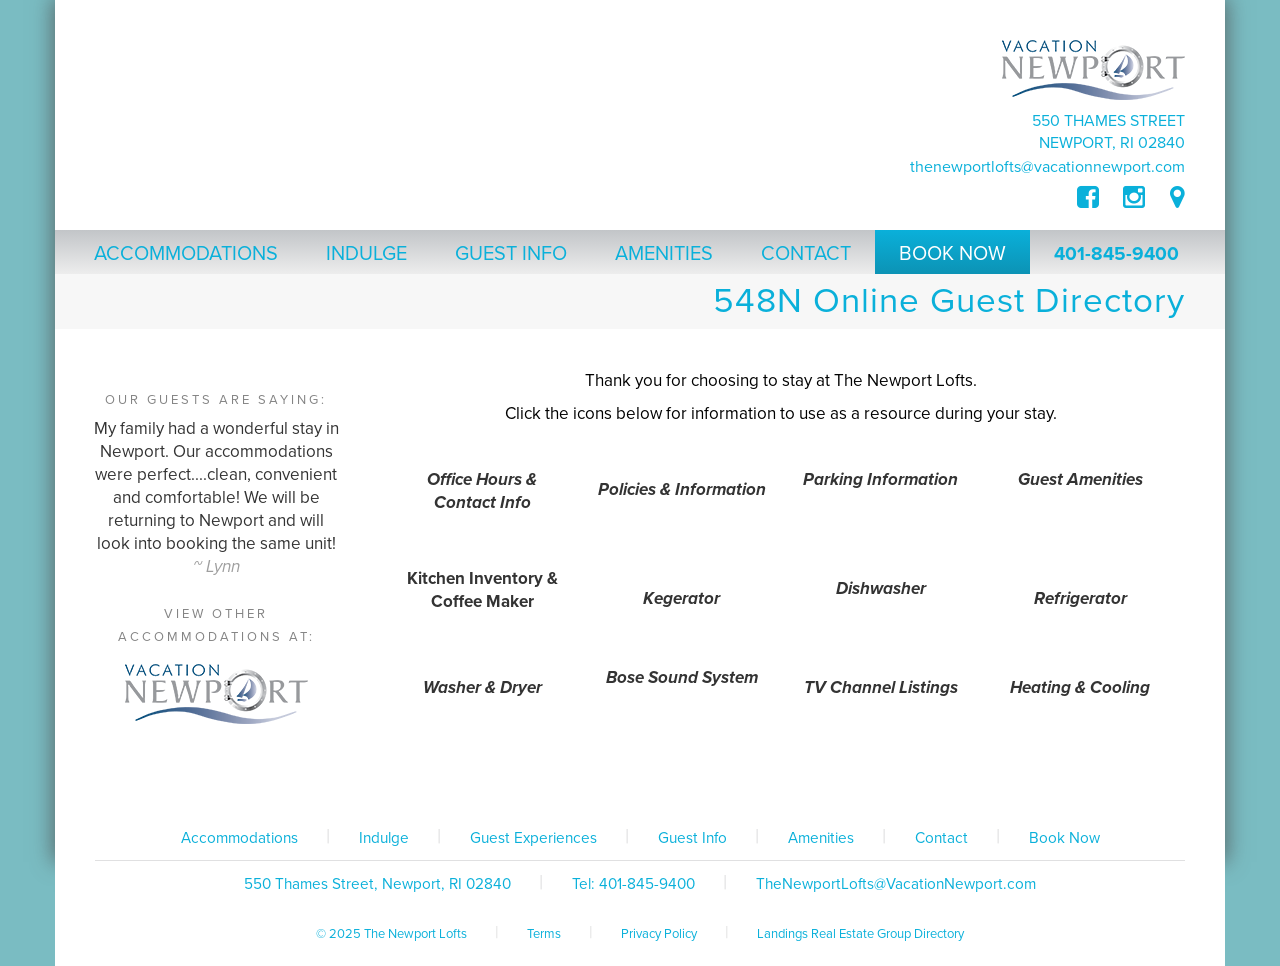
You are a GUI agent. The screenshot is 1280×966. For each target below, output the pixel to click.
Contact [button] (806, 254)
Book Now (1064, 838)
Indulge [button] (366, 254)
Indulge (384, 838)
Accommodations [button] (186, 254)
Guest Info (692, 838)
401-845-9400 (1116, 254)
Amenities (821, 838)
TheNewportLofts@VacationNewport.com (1047, 167)
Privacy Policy (659, 934)
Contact (941, 838)
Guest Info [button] (511, 254)
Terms (544, 934)
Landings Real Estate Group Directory (860, 934)
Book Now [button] (952, 254)
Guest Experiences (533, 838)
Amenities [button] (664, 254)
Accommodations (239, 838)
